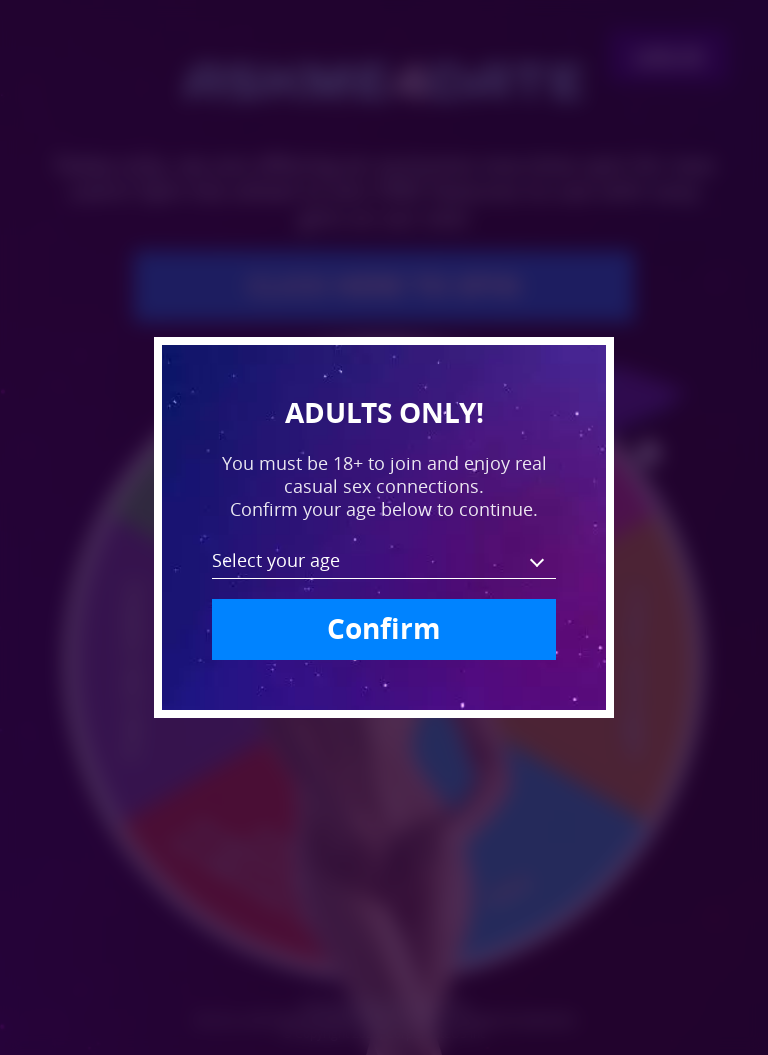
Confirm (384, 628)
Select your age (276, 560)
